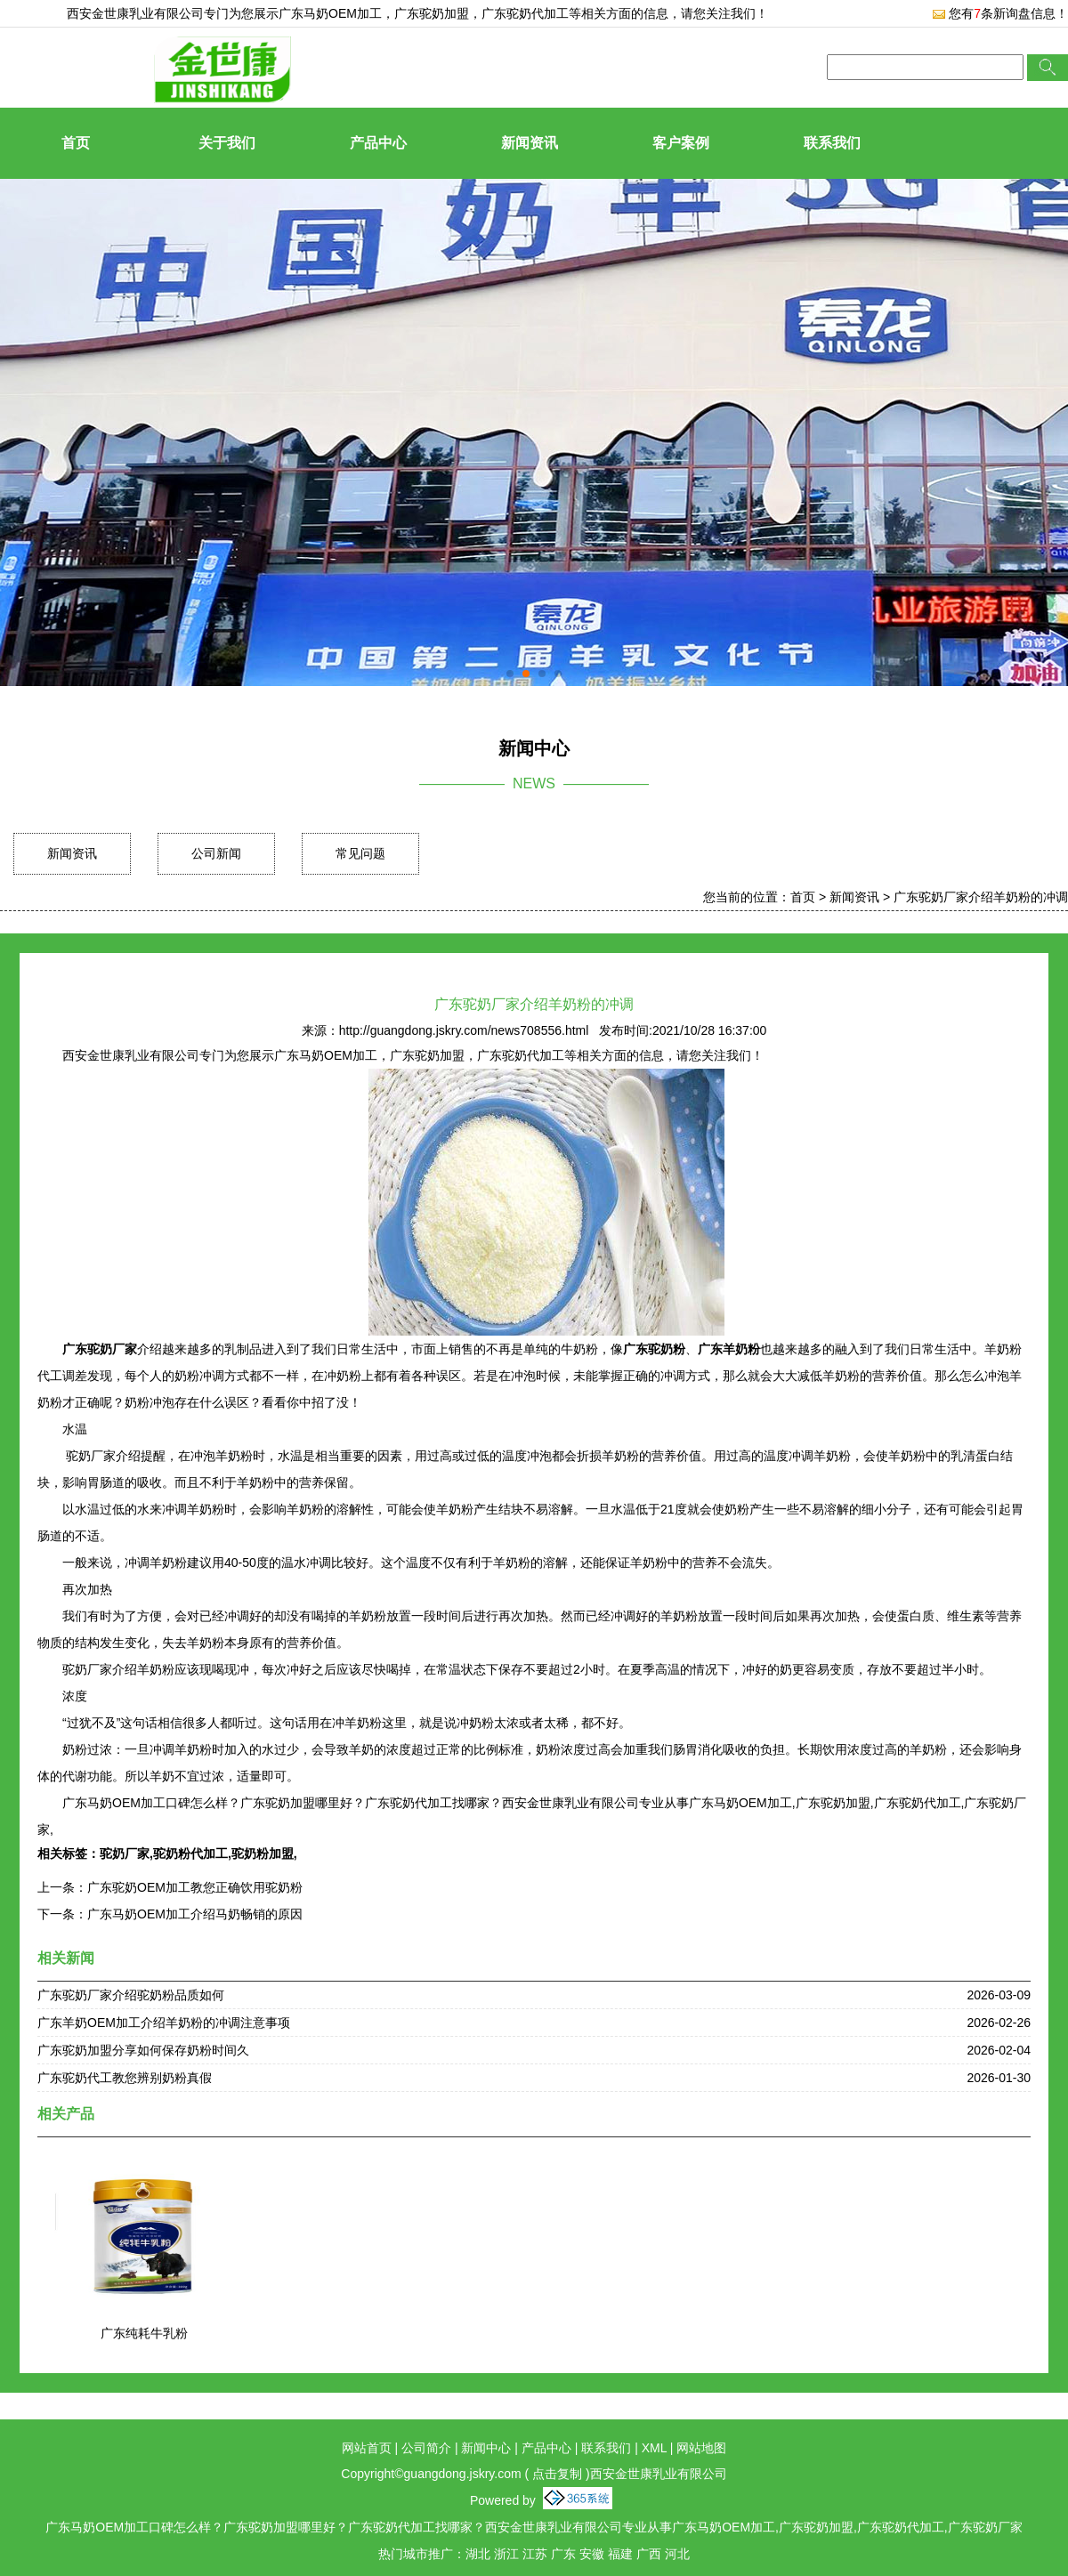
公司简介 (426, 2448)
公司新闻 (216, 853)
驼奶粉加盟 (262, 1853)
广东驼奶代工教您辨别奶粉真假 (124, 2078)
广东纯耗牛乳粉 (144, 2333)
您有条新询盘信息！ (1000, 13)
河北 (677, 2554)
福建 (620, 2554)
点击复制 (557, 2474)
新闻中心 (486, 2448)
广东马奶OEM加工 (330, 13)
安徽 (591, 2554)
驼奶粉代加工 (190, 1853)
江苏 (534, 2554)
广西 (648, 2554)
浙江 (506, 2554)
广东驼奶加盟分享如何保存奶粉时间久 (143, 2050)
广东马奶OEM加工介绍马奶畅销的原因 (195, 1914)
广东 (563, 2554)
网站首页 (367, 2448)
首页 (75, 142)
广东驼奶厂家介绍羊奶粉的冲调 (981, 897)
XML (654, 2448)
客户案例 (680, 142)
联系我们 (832, 142)
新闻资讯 (529, 142)
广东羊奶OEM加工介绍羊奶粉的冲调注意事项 (163, 2022)
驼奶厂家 (125, 1853)
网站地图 (701, 2448)
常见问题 (360, 853)
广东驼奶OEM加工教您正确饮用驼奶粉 (195, 1887)
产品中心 (378, 142)
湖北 (477, 2554)
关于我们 (226, 142)
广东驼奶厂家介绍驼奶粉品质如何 (130, 1995)
